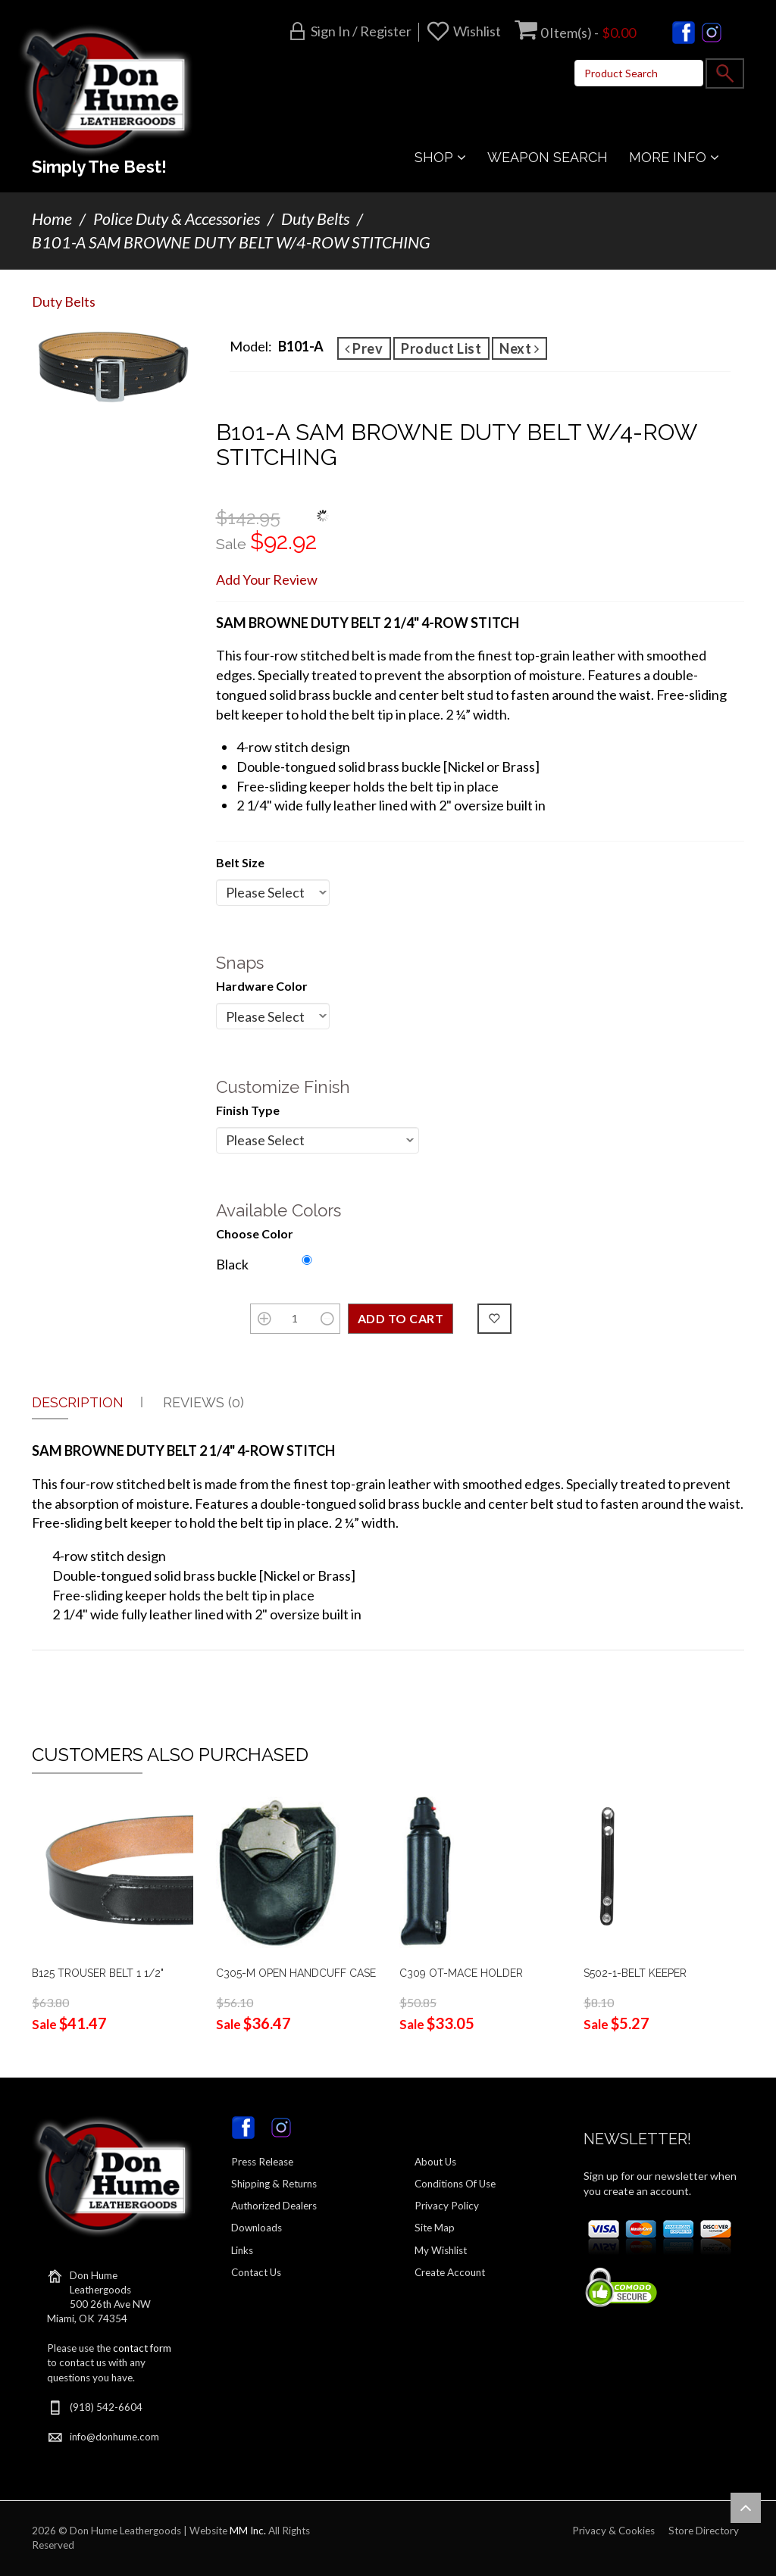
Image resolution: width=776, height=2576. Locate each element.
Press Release (262, 2162)
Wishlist (477, 31)
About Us (435, 2162)
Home (52, 219)
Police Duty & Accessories (176, 219)
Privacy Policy (447, 2206)
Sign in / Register (361, 31)
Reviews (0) (203, 1402)
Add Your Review (267, 579)
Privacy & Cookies (613, 2530)
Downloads (256, 2228)
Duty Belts (315, 219)
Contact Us (256, 2272)
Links (242, 2250)
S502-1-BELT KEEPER (635, 1973)
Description (78, 1402)
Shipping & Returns (274, 2184)
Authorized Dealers (274, 2206)
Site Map (435, 2228)
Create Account (450, 2272)
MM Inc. (248, 2530)
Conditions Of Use (455, 2184)
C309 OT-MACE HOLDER (461, 1973)
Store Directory (703, 2530)
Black (232, 1264)
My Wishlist (441, 2250)
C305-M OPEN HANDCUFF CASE (296, 1973)
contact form (142, 2348)
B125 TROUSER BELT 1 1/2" (98, 1973)
